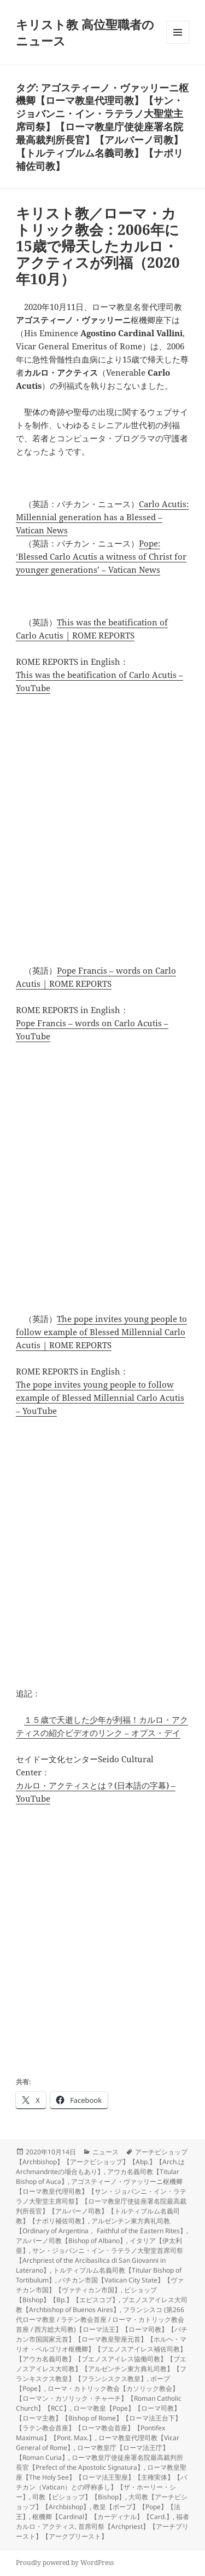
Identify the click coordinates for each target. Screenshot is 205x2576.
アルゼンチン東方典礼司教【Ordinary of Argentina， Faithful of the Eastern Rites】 (101, 2225)
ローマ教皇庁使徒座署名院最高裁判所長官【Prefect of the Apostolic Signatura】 (99, 2462)
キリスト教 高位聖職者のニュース (85, 32)
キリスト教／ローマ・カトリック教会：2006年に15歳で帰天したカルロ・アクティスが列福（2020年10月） (98, 246)
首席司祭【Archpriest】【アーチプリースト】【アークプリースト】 (102, 2531)
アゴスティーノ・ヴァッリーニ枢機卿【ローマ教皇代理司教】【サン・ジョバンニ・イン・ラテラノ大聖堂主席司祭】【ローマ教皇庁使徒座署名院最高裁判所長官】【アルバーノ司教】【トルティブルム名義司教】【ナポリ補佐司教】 (101, 2201)
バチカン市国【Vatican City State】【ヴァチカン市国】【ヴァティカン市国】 (100, 2285)
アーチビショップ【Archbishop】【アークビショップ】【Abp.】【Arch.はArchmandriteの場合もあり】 (102, 2161)
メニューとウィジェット (178, 43)
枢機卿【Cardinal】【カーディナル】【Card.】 (102, 2516)
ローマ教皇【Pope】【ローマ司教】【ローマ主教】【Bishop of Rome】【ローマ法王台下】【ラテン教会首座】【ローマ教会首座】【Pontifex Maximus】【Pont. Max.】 (98, 2423)
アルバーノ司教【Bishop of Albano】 (71, 2240)
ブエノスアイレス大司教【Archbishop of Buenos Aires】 (102, 2304)
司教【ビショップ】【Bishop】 (78, 2497)
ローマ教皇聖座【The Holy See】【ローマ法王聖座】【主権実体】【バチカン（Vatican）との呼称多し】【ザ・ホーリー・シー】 (101, 2482)
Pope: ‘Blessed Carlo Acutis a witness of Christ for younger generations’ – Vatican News (101, 556)
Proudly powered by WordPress (65, 2562)
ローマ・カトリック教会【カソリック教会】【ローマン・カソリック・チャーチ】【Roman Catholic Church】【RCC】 (98, 2398)
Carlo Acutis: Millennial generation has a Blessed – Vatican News (102, 517)
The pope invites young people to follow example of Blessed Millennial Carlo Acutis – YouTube (100, 1397)
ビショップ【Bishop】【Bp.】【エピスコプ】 (86, 2294)
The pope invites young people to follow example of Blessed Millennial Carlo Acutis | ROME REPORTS (101, 1331)
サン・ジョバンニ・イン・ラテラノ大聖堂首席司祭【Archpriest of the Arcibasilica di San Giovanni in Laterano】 (99, 2260)
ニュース (105, 2152)
